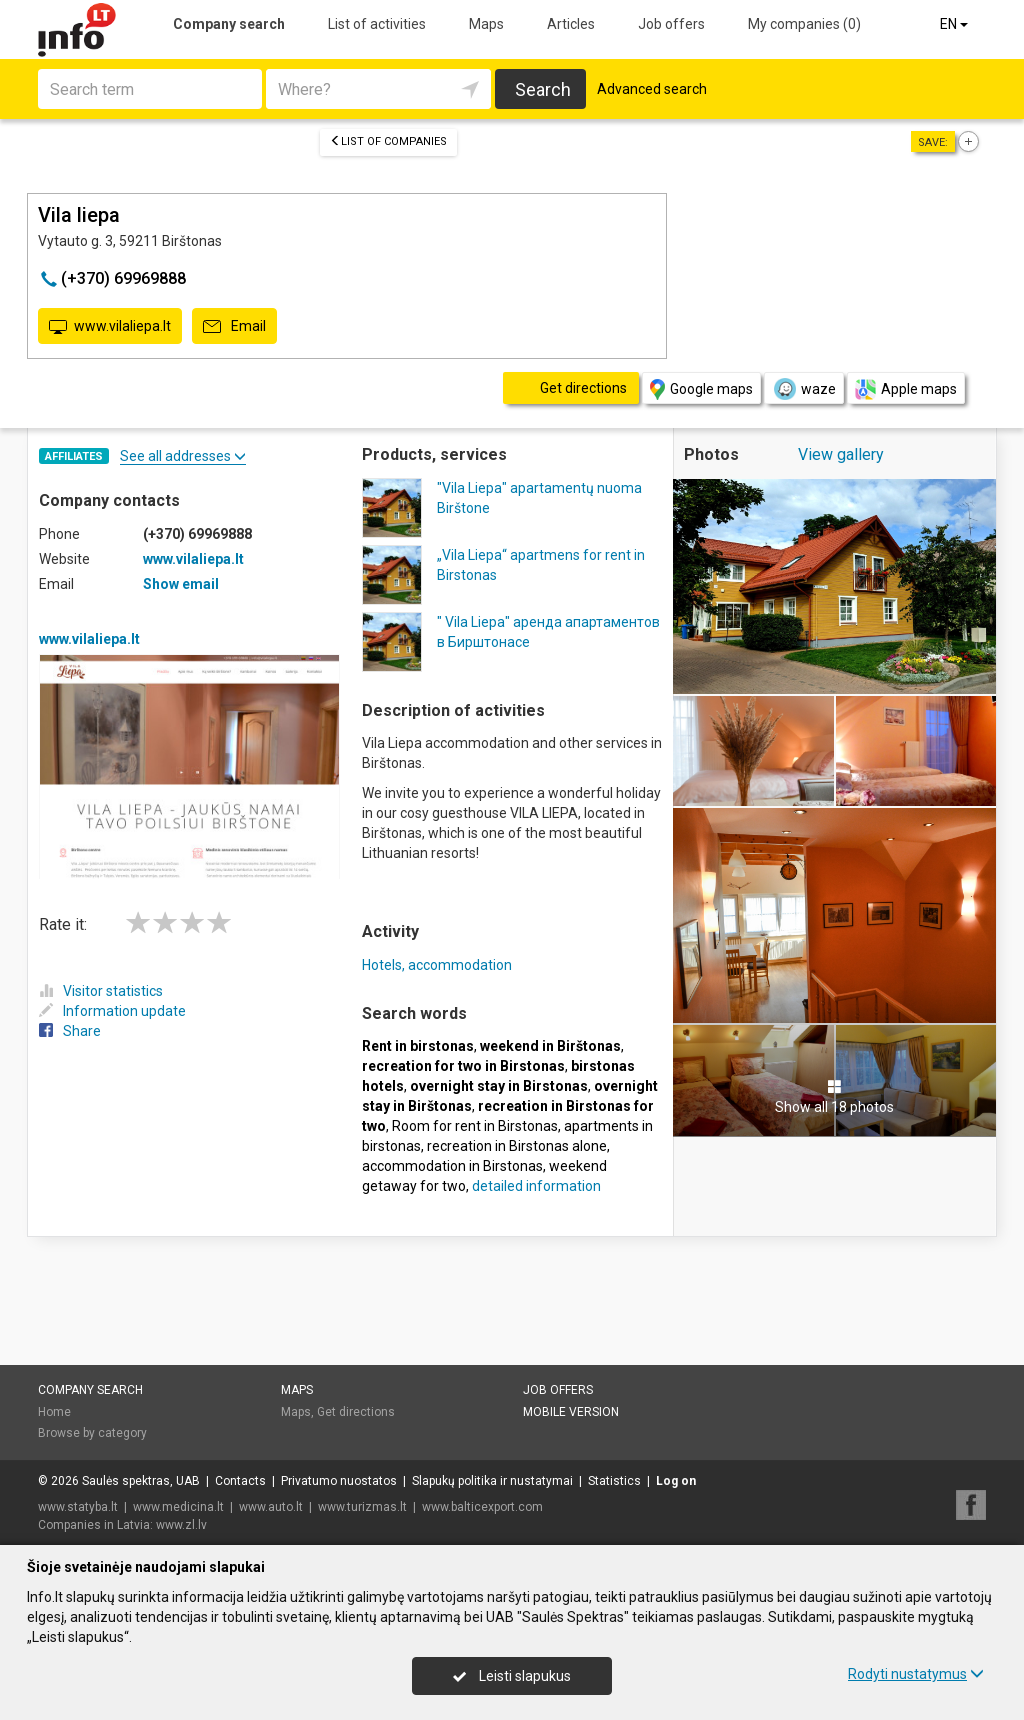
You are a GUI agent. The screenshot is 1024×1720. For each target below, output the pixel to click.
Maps (486, 24)
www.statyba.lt (78, 1507)
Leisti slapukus (512, 1676)
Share (70, 1031)
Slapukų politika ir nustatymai (492, 1481)
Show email (181, 584)
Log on (676, 1481)
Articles (571, 24)
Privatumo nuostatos (339, 1481)
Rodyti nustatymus (916, 1674)
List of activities (377, 24)
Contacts (240, 1481)
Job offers (671, 24)
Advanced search (652, 89)
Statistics (614, 1481)
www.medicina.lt (178, 1507)
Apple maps (906, 389)
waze (804, 389)
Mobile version (571, 1412)
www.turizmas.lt (362, 1507)
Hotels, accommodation (437, 965)
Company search (229, 24)
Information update (112, 1011)
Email (234, 327)
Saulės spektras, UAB (141, 1481)
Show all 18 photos (834, 1097)
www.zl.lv (181, 1525)
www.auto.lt (271, 1507)
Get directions (356, 1412)
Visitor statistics (101, 991)
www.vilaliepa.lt (110, 327)
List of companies (388, 141)
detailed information (536, 1186)
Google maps (701, 389)
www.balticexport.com (482, 1507)
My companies (804, 24)
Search (543, 89)
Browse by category (92, 1433)
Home (54, 1412)
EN (955, 24)
